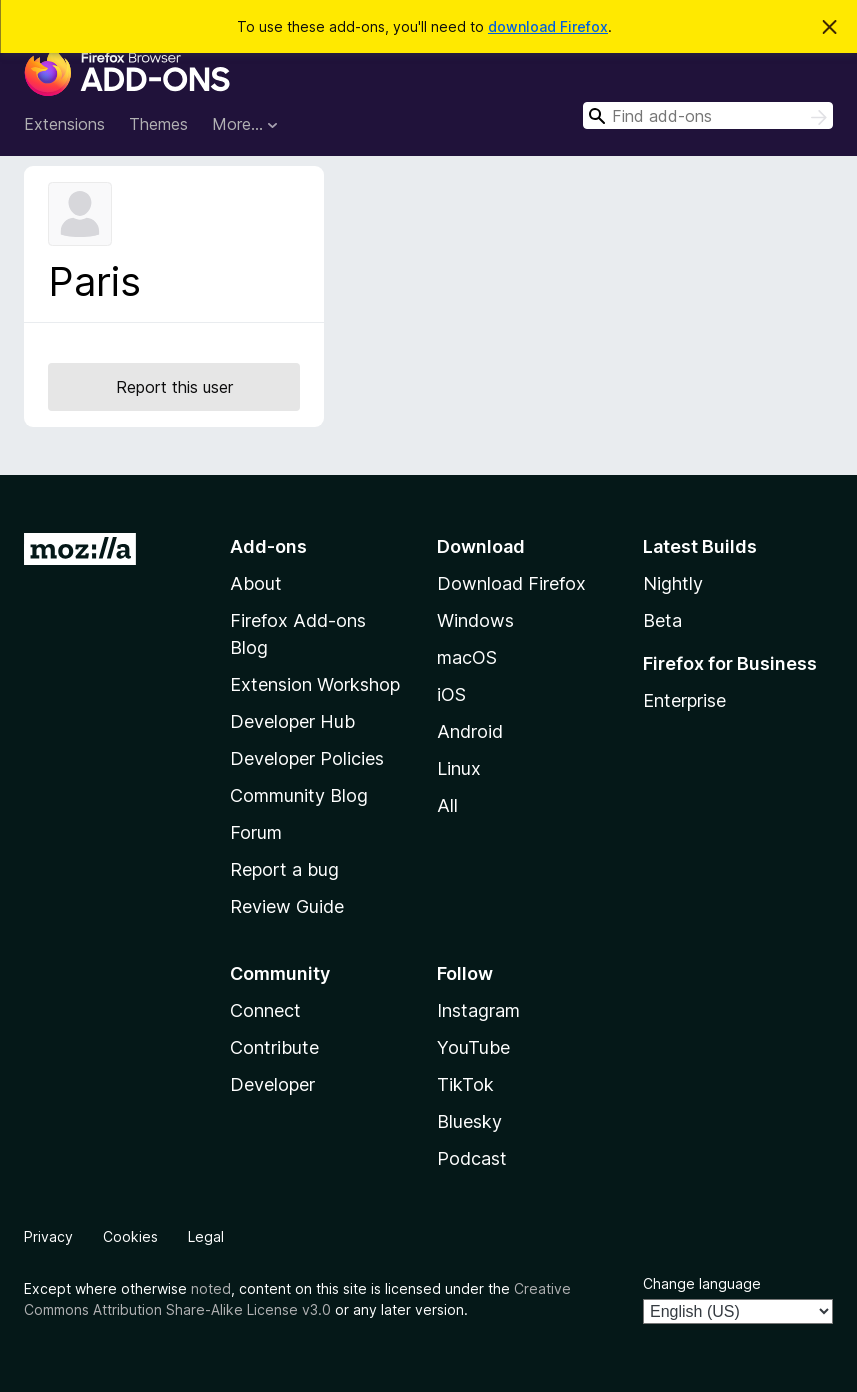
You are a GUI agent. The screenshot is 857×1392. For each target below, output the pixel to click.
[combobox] (708, 115)
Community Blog (299, 795)
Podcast (472, 1158)
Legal (206, 1236)
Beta (662, 620)
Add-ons (268, 546)
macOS (467, 657)
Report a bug (284, 869)
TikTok (465, 1084)
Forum (256, 832)
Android (470, 731)
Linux (459, 768)
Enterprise (684, 700)
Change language (702, 1283)
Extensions (64, 124)
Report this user (174, 387)
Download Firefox (511, 583)
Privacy (48, 1236)
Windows (475, 620)
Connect (265, 1010)
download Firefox (548, 26)
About (256, 583)
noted (211, 1288)
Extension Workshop (315, 684)
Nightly (673, 583)
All (447, 805)
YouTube (473, 1047)
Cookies (130, 1236)
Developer (272, 1084)
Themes (158, 124)
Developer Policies (307, 758)
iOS (451, 694)
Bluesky (469, 1121)
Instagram (478, 1010)
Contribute (274, 1047)
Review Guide (287, 906)
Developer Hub (292, 721)
